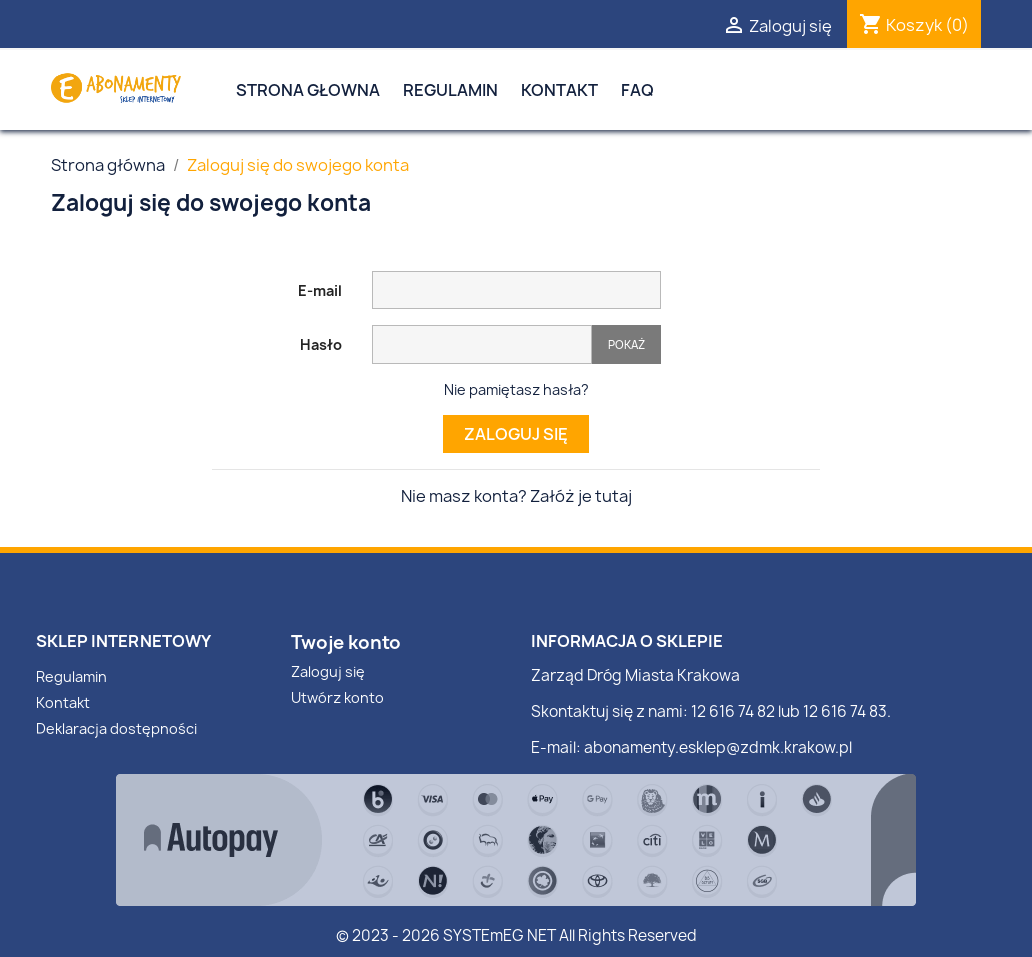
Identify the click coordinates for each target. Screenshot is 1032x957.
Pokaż (626, 344)
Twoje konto (346, 642)
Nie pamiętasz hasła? (516, 389)
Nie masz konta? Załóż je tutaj (516, 496)
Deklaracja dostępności (116, 728)
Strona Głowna (308, 90)
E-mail (320, 290)
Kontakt (559, 90)
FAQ (637, 90)
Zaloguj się (516, 434)
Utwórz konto (337, 697)
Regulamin (450, 90)
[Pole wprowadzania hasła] (482, 344)
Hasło (321, 344)
